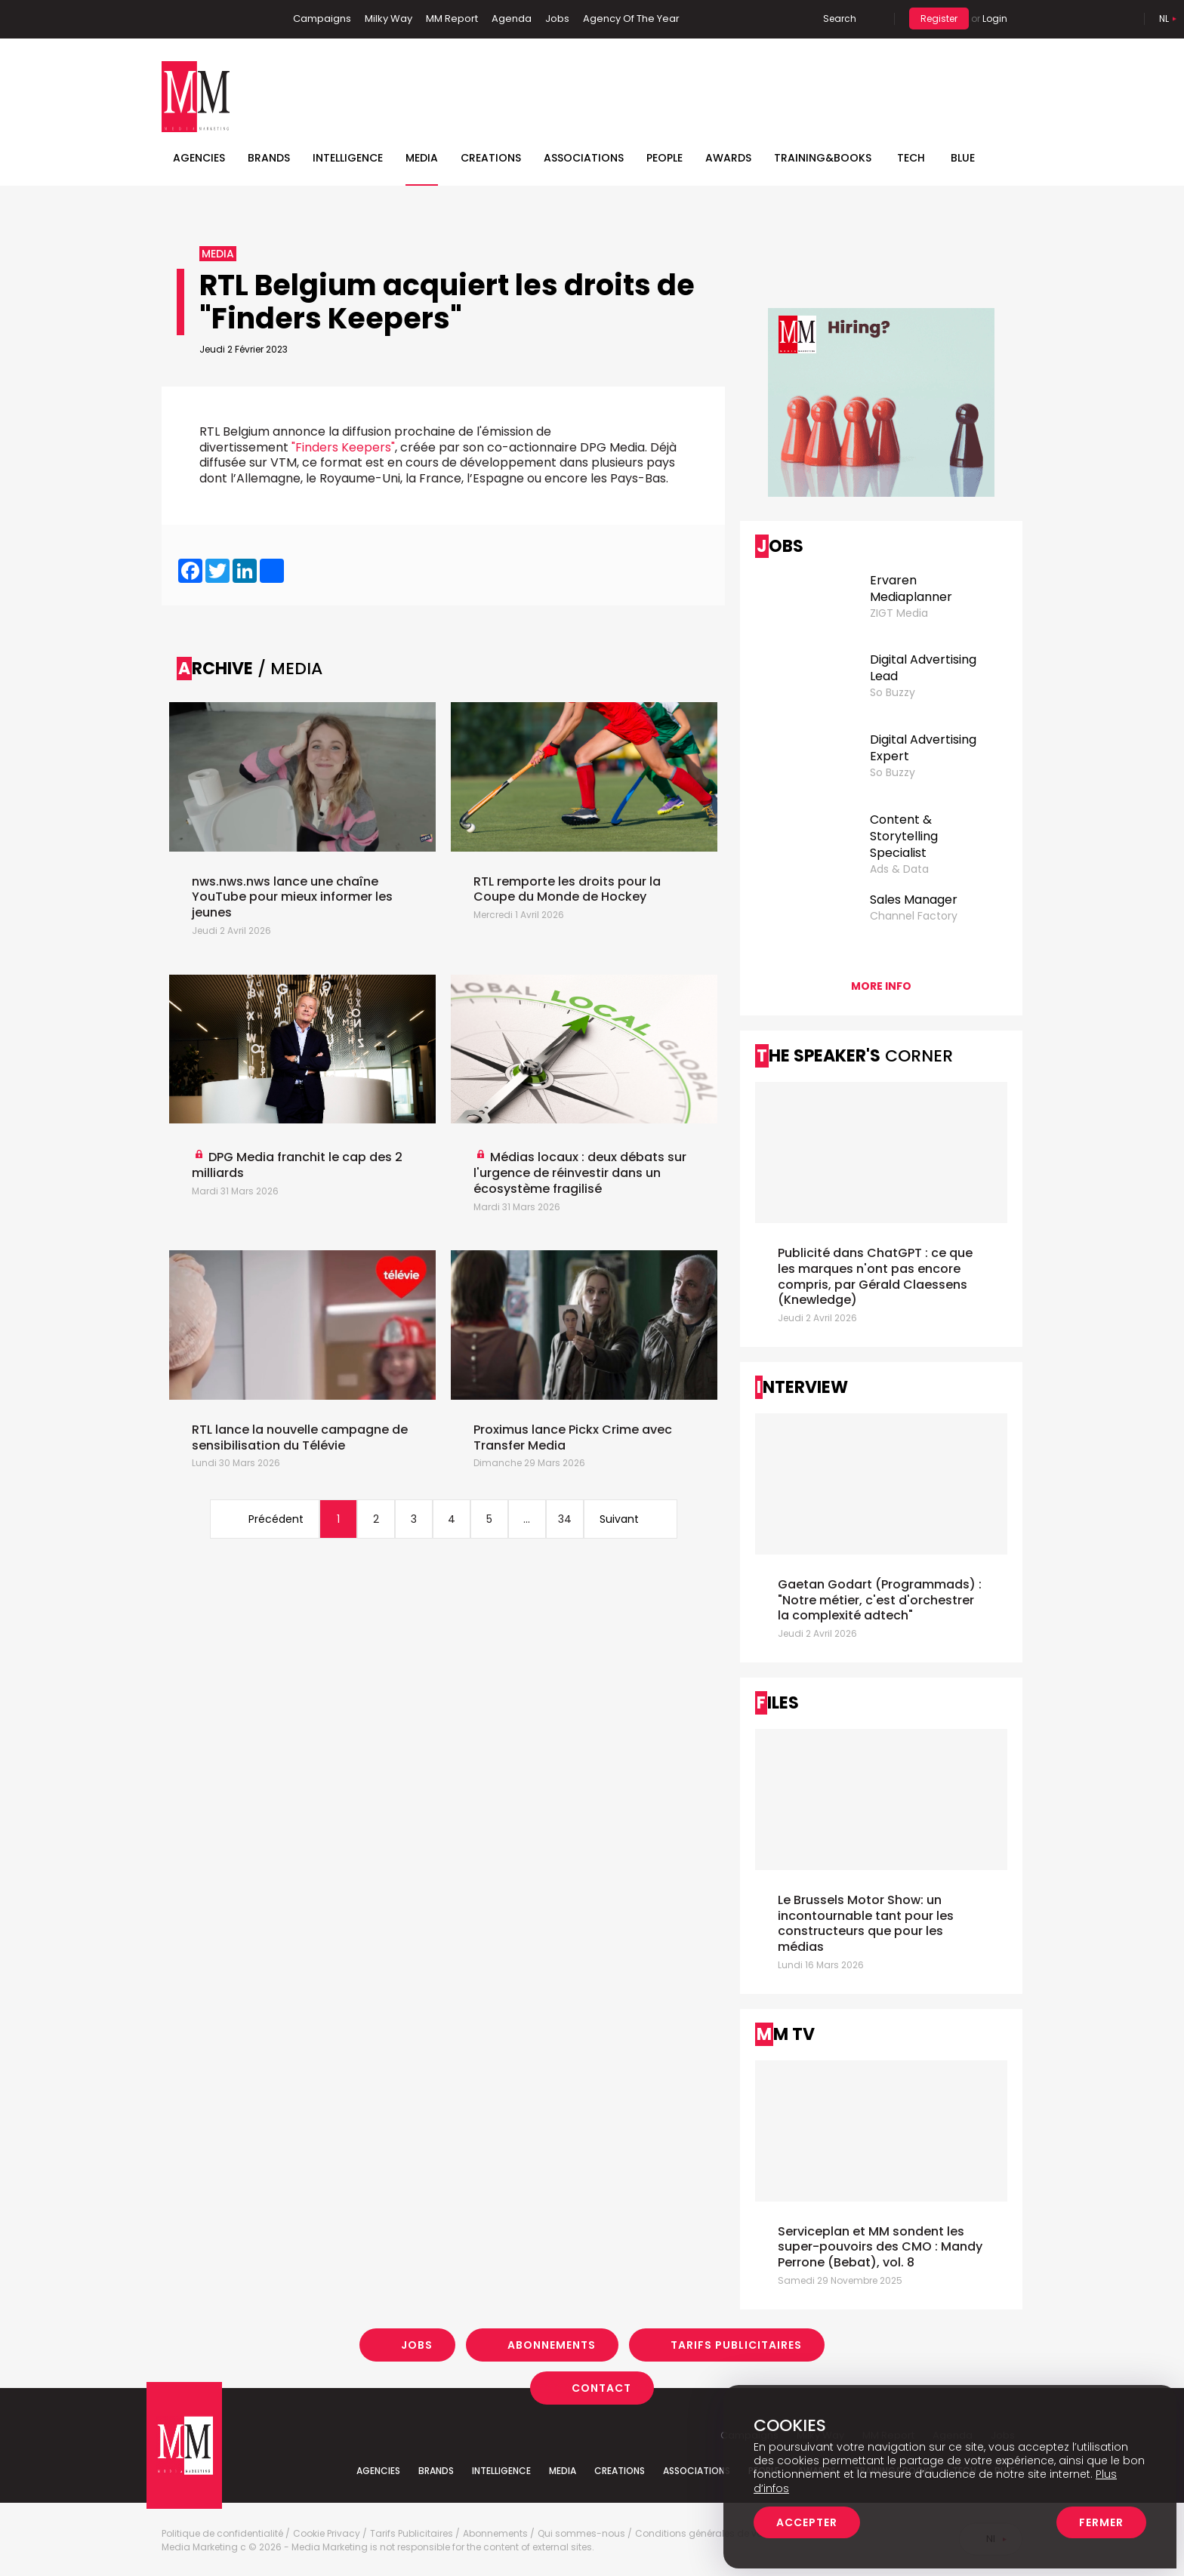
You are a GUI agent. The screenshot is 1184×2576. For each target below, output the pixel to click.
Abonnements (551, 2345)
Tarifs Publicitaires (736, 2345)
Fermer (1101, 2522)
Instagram (244, 19)
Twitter (218, 19)
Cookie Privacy (326, 2534)
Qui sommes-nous (581, 2534)
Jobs (557, 18)
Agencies (199, 157)
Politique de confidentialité (222, 2534)
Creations (491, 157)
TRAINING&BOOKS (822, 157)
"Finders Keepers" (343, 447)
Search (839, 18)
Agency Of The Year (631, 18)
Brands (269, 157)
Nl (1164, 18)
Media (421, 157)
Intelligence (348, 157)
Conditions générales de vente (705, 2534)
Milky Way (388, 18)
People (664, 157)
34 (565, 1519)
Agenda (512, 18)
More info (881, 986)
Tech (911, 157)
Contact (601, 2388)
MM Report (452, 18)
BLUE (963, 157)
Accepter (806, 2522)
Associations (584, 157)
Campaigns (322, 18)
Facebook (173, 19)
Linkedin (195, 19)
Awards (728, 157)
